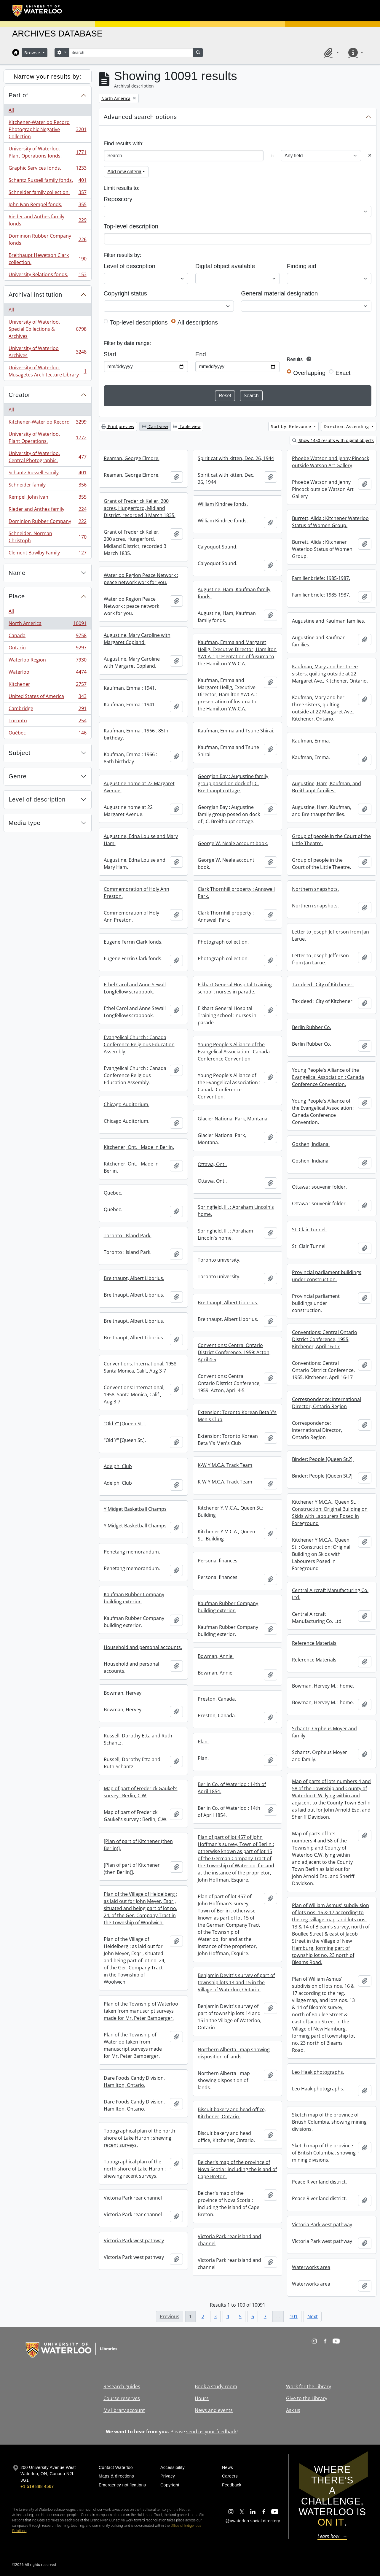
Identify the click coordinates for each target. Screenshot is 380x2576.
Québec (47, 734)
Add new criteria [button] (125, 171)
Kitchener (47, 685)
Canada (47, 637)
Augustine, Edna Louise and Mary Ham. (141, 840)
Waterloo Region (47, 661)
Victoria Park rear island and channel (229, 2240)
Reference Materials (314, 1643)
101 (294, 2316)
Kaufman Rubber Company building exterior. (134, 1598)
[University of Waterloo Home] (37, 11)
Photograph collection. (223, 942)
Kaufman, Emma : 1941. (130, 688)
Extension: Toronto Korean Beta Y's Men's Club (237, 1416)
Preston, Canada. (217, 1699)
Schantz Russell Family (47, 474)
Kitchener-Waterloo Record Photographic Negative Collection (47, 129)
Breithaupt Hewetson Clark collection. (47, 258)
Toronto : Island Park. (127, 1235)
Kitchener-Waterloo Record (47, 423)
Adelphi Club (118, 1466)
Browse (32, 52)
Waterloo (47, 673)
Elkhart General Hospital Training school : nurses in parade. (235, 988)
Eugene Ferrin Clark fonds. (133, 942)
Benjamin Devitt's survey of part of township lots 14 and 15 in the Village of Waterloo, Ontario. (236, 1982)
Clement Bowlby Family (47, 554)
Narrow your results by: (48, 76)
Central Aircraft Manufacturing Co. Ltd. (330, 1594)
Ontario (47, 649)
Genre (18, 776)
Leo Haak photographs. (318, 2072)
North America (47, 624)
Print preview (117, 426)
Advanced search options (140, 117)
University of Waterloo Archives (47, 352)
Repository (118, 199)
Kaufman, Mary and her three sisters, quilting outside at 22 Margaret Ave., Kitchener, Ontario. (330, 673)
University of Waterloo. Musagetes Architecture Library (47, 371)
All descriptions (198, 322)
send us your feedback (211, 2431)
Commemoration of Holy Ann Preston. (136, 892)
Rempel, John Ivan (47, 498)
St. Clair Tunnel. (309, 1229)
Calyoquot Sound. (217, 546)
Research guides (121, 2386)
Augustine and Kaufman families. (328, 621)
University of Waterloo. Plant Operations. (47, 437)
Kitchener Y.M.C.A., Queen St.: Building (230, 1511)
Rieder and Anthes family (47, 510)
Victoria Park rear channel (133, 2198)
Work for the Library (308, 2386)
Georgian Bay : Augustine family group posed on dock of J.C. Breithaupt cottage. (233, 783)
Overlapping (309, 373)
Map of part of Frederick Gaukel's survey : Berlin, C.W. (141, 1792)
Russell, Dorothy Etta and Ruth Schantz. (138, 1739)
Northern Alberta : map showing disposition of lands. (234, 2053)
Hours (202, 2398)
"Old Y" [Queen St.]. (125, 1423)
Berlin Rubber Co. (311, 1027)
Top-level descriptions (139, 322)
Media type (25, 823)
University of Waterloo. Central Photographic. (47, 457)
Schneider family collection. (47, 193)
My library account (124, 2410)
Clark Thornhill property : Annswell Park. (236, 892)
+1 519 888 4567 (37, 2486)
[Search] (131, 52)
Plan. (203, 1741)
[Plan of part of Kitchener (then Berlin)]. (138, 1845)
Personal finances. (218, 1560)
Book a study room (216, 2386)
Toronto (47, 722)
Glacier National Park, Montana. (233, 1118)
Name (17, 573)
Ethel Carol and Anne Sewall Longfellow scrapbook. (135, 988)
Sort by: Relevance (291, 426)
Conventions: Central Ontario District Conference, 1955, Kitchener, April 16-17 (324, 1339)
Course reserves (121, 2398)
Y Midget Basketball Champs (135, 1509)
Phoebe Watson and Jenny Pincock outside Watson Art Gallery (330, 462)
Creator (20, 395)
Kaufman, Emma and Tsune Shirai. (236, 730)
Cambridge (47, 710)
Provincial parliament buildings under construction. (326, 1276)
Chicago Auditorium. (126, 1104)
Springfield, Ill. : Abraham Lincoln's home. (236, 1210)
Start (110, 354)
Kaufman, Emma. (311, 740)
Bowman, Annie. (216, 1656)
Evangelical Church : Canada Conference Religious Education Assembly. (139, 1044)
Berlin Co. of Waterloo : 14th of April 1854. (232, 1788)
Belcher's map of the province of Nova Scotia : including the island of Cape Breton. (237, 2169)
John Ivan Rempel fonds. (47, 206)
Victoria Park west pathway (322, 2224)
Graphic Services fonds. (47, 169)
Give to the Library (306, 2398)
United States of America (47, 697)
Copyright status (125, 293)
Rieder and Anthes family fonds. (47, 220)
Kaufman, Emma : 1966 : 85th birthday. (136, 734)
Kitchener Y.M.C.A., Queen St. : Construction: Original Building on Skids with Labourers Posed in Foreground (330, 1512)
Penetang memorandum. (132, 1551)
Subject (20, 753)
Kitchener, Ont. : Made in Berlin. (139, 1147)
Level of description (37, 799)
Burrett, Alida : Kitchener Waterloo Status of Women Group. (330, 522)
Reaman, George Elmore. (131, 458)
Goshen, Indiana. (311, 1144)
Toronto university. (219, 1260)
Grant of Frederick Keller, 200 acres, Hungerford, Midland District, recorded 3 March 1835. (139, 508)
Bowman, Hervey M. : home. (323, 1686)
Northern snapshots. (315, 889)
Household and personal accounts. (143, 1647)
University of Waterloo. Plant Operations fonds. (47, 152)
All (11, 110)
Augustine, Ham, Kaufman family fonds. (234, 593)
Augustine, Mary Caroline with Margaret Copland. (137, 638)
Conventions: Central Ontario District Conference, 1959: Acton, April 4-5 (234, 1352)
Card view (155, 426)
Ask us (293, 2410)
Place (17, 596)
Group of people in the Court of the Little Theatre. (331, 840)
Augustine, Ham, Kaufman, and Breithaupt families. (326, 787)
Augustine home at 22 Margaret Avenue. (139, 787)
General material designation (279, 293)
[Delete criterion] (369, 155)
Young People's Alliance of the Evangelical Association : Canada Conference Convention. (234, 1051)
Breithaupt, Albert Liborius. (134, 1278)
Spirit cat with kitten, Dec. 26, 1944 (236, 458)
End (200, 354)
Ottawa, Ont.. (212, 1164)
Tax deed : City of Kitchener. (323, 984)
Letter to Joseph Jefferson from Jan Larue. (330, 935)
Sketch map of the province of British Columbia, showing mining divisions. (329, 2121)
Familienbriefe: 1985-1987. (321, 578)
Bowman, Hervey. (123, 1693)
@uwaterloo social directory (253, 2520)
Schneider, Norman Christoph (47, 537)
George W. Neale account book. (233, 843)
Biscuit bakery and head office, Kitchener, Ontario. (232, 2113)
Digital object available (225, 266)
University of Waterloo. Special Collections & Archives (47, 329)
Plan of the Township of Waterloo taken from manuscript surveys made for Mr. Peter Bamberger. (141, 2011)
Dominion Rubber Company (47, 522)
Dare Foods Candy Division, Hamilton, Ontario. (134, 2081)
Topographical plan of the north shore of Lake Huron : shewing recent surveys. (139, 2137)
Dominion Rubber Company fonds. (47, 239)
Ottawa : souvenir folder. (319, 1187)
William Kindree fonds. (223, 504)
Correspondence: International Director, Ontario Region (326, 1403)
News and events (214, 2410)
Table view (187, 426)
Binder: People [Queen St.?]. (323, 1459)
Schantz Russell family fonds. (47, 181)
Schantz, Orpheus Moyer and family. (324, 1732)
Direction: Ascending (347, 426)
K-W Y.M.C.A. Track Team (225, 1465)
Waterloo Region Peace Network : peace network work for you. (141, 579)
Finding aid (301, 266)
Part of (18, 95)
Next (312, 2316)
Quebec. (113, 1193)
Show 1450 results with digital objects (333, 440)
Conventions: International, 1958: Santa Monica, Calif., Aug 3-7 (141, 1367)
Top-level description (131, 226)
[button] (330, 52)
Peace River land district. (319, 2182)
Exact (343, 373)
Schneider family (47, 486)
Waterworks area (311, 2267)
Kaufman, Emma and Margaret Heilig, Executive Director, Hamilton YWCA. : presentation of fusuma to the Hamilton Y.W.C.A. (237, 653)
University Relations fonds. (47, 275)
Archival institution (35, 294)
